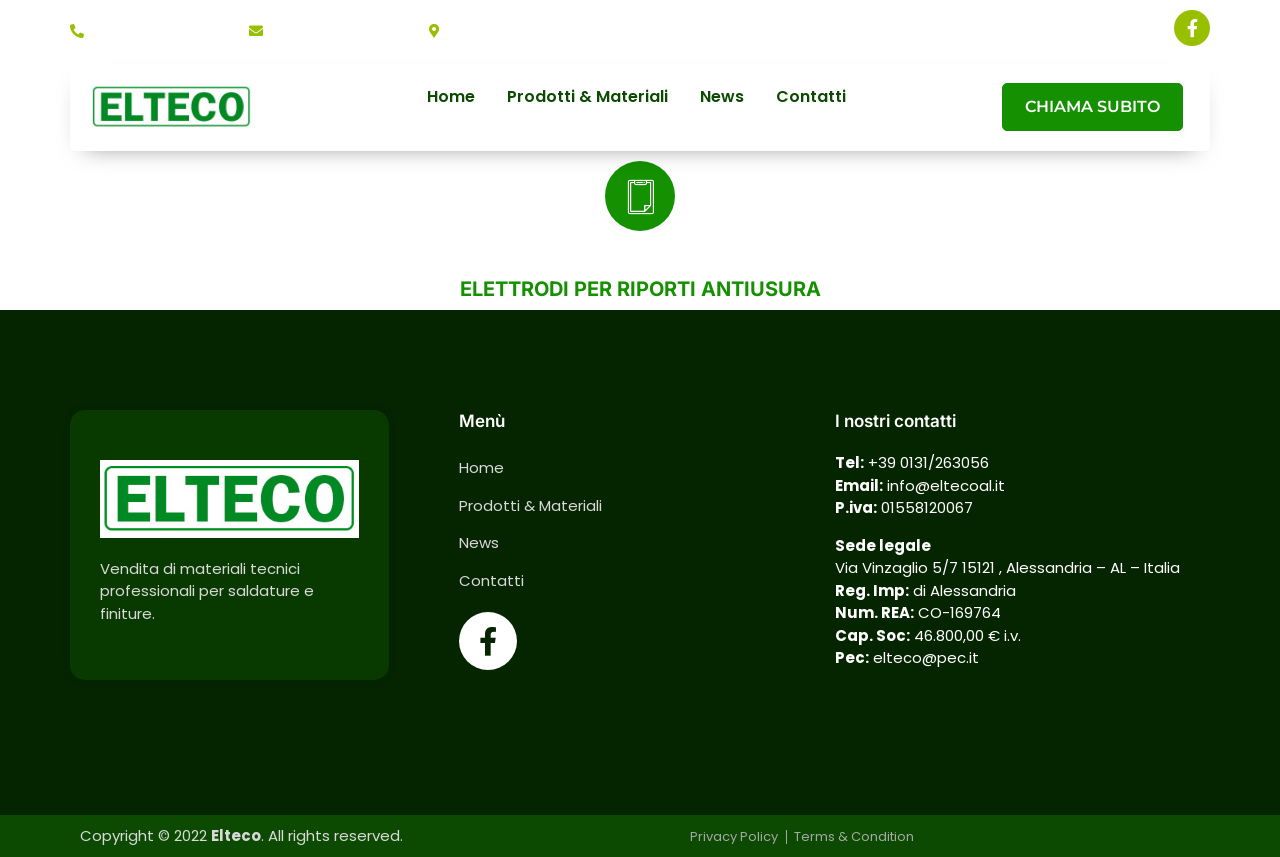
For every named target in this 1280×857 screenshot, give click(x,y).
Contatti (811, 97)
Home (451, 97)
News (722, 97)
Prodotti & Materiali (587, 97)
